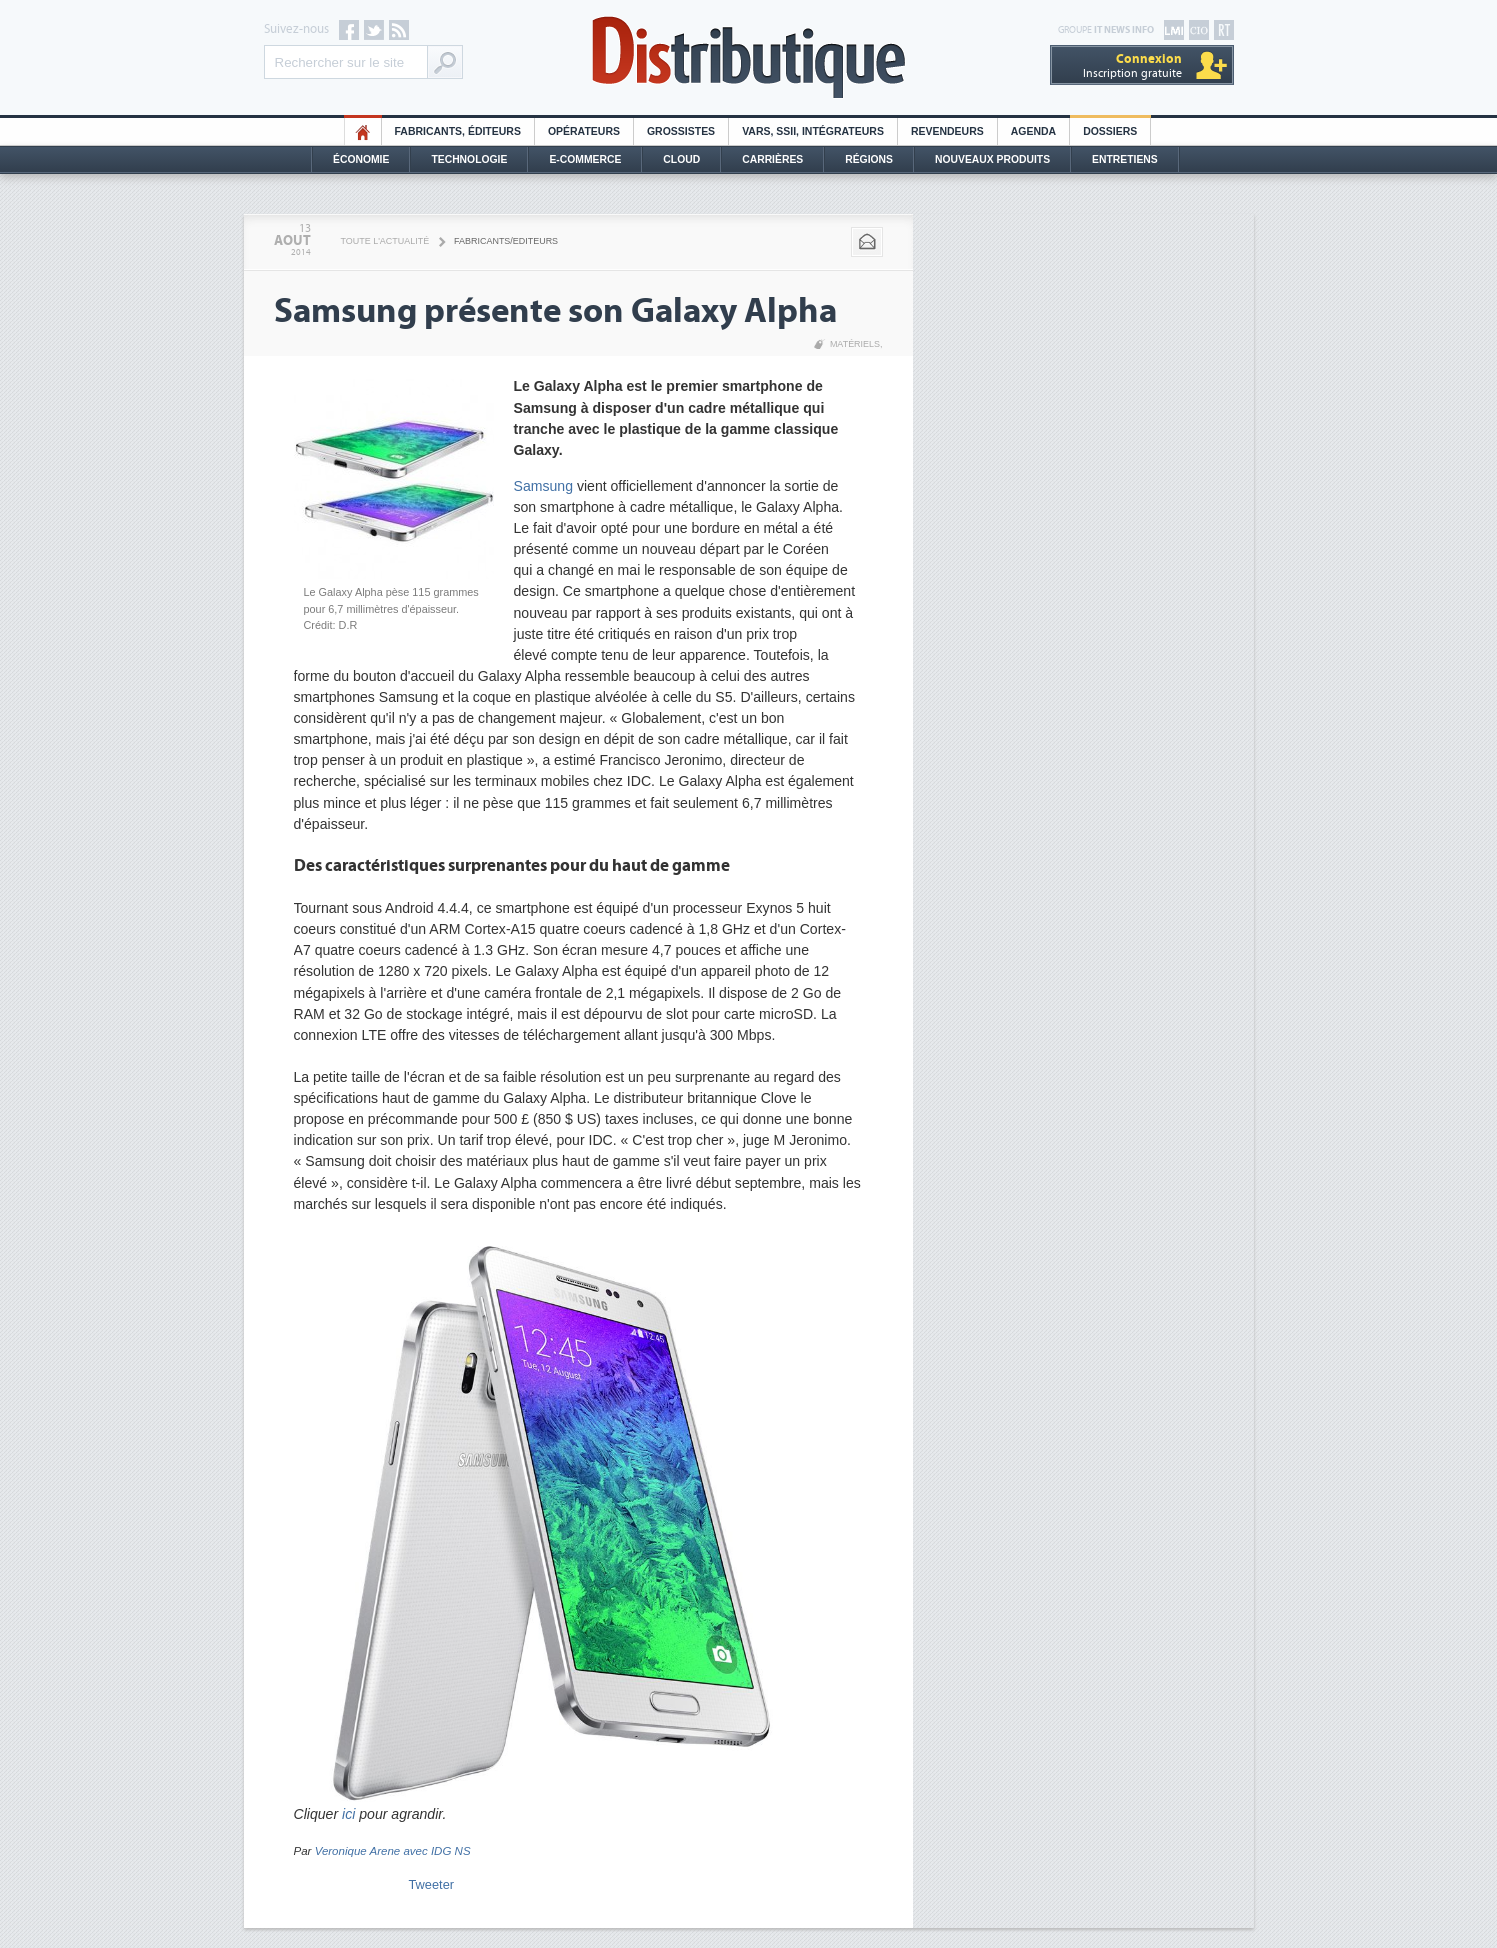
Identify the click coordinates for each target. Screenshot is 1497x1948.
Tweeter (432, 1884)
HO (363, 131)
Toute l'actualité (385, 241)
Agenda (1033, 131)
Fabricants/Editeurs (506, 241)
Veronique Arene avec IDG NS (393, 1851)
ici (348, 1814)
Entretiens (1125, 159)
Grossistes (681, 131)
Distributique (749, 57)
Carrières (772, 159)
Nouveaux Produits (992, 159)
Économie (361, 159)
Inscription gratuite (1132, 65)
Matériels (855, 344)
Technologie (469, 159)
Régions (869, 159)
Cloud (681, 159)
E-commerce (585, 159)
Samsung (543, 486)
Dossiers (1110, 131)
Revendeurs (947, 131)
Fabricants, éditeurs (458, 131)
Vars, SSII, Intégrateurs (813, 131)
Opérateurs (584, 131)
